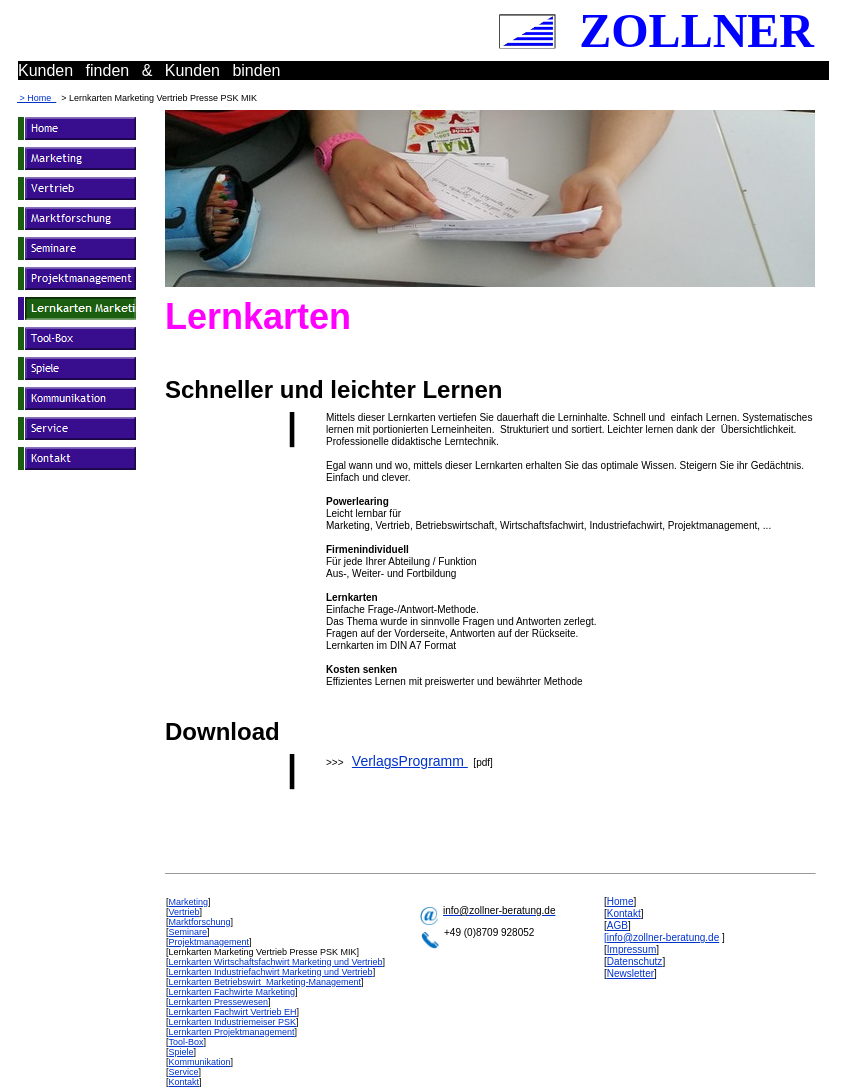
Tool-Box (186, 1042)
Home (620, 901)
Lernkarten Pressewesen (219, 1002)
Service (184, 1072)
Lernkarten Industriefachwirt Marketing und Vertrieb (271, 972)
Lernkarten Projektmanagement (232, 1032)
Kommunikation (200, 1062)
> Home (36, 98)
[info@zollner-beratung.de (661, 937)
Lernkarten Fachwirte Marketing (232, 992)
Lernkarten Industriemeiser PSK (233, 1022)
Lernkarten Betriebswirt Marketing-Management (265, 982)
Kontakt (184, 1082)
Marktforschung (200, 922)
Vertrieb (184, 912)
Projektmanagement (209, 942)
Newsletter (630, 973)
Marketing (189, 902)
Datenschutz (635, 961)
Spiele (181, 1052)
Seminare (188, 932)
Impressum (631, 949)
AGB (617, 925)
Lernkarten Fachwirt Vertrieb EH (233, 1012)
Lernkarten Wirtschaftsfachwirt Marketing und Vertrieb (276, 962)
